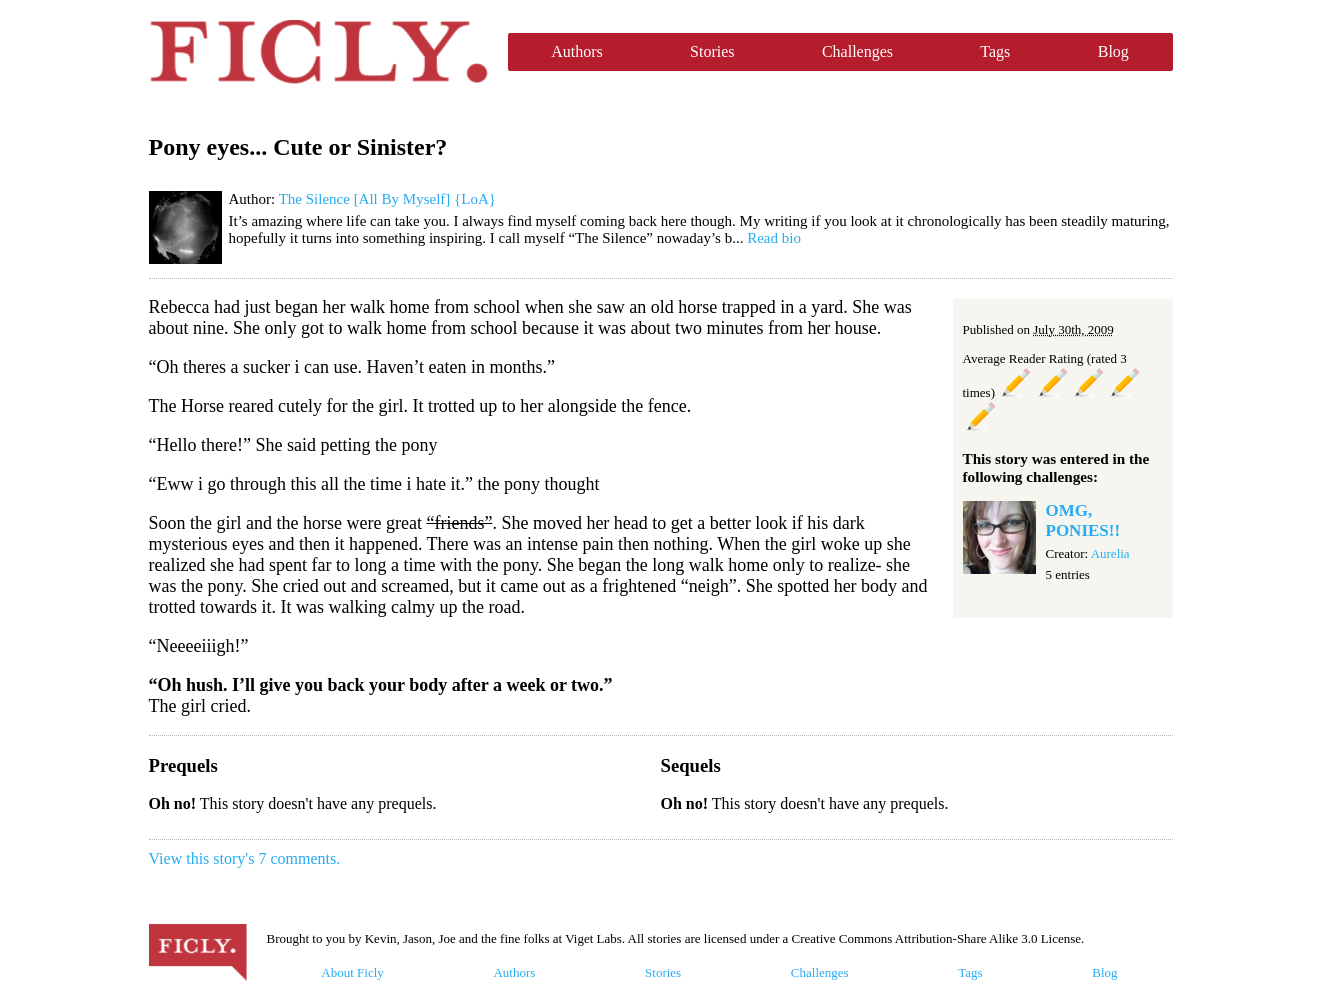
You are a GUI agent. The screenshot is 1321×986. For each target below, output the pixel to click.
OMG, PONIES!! (1083, 520)
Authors (577, 51)
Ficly (318, 52)
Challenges (857, 51)
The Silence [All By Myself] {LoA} (387, 199)
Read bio (774, 238)
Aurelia (1110, 553)
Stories (712, 51)
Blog (1113, 51)
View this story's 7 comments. (245, 858)
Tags (995, 51)
